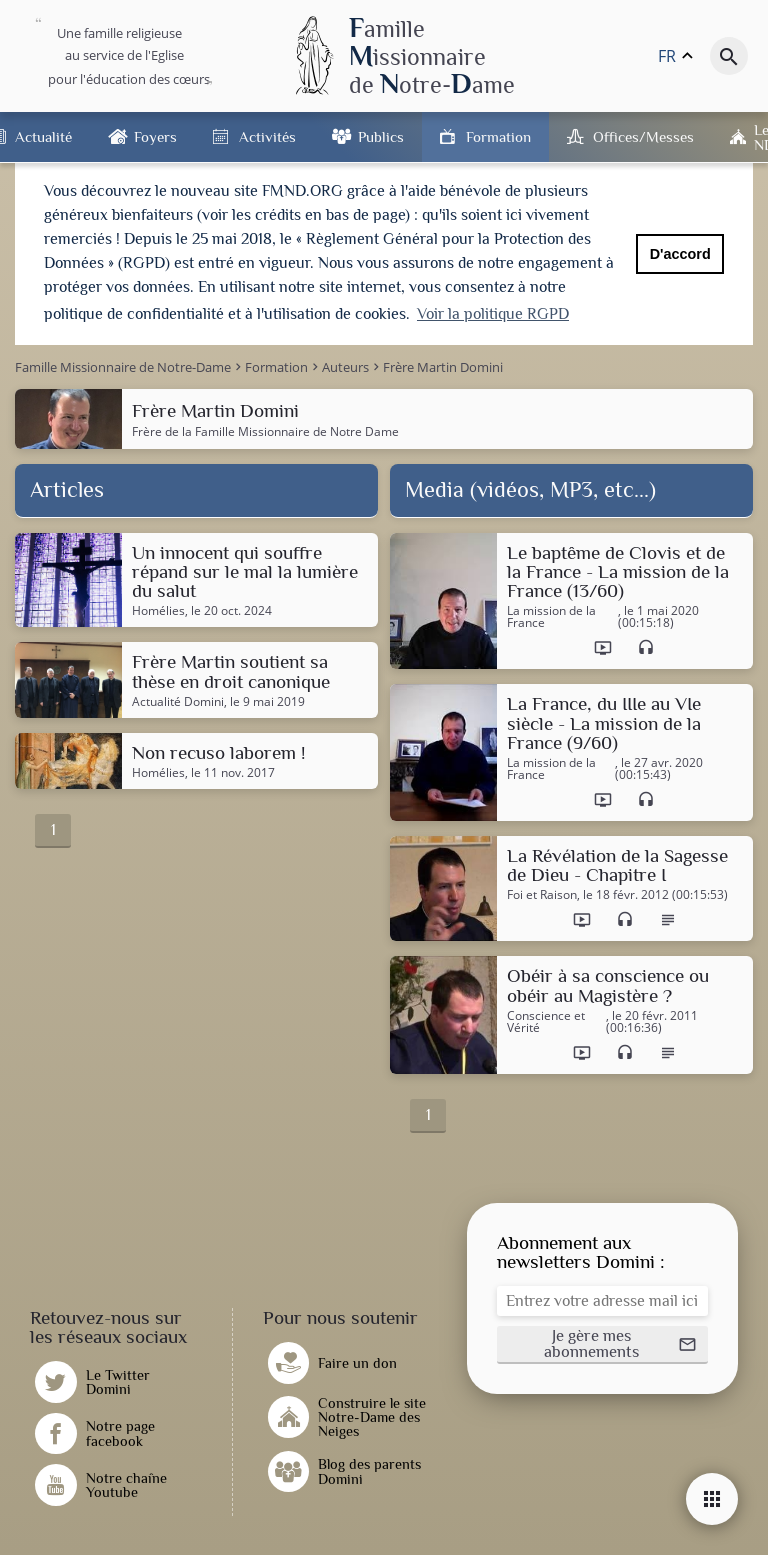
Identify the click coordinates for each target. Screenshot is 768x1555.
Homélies (158, 608)
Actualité (43, 136)
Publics (381, 136)
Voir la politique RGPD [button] (493, 314)
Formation (498, 136)
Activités (267, 136)
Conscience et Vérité (546, 1019)
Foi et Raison (542, 892)
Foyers (155, 136)
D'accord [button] (680, 254)
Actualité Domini (178, 699)
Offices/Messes (643, 136)
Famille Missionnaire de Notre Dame (297, 427)
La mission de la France (551, 614)
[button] (602, 1342)
